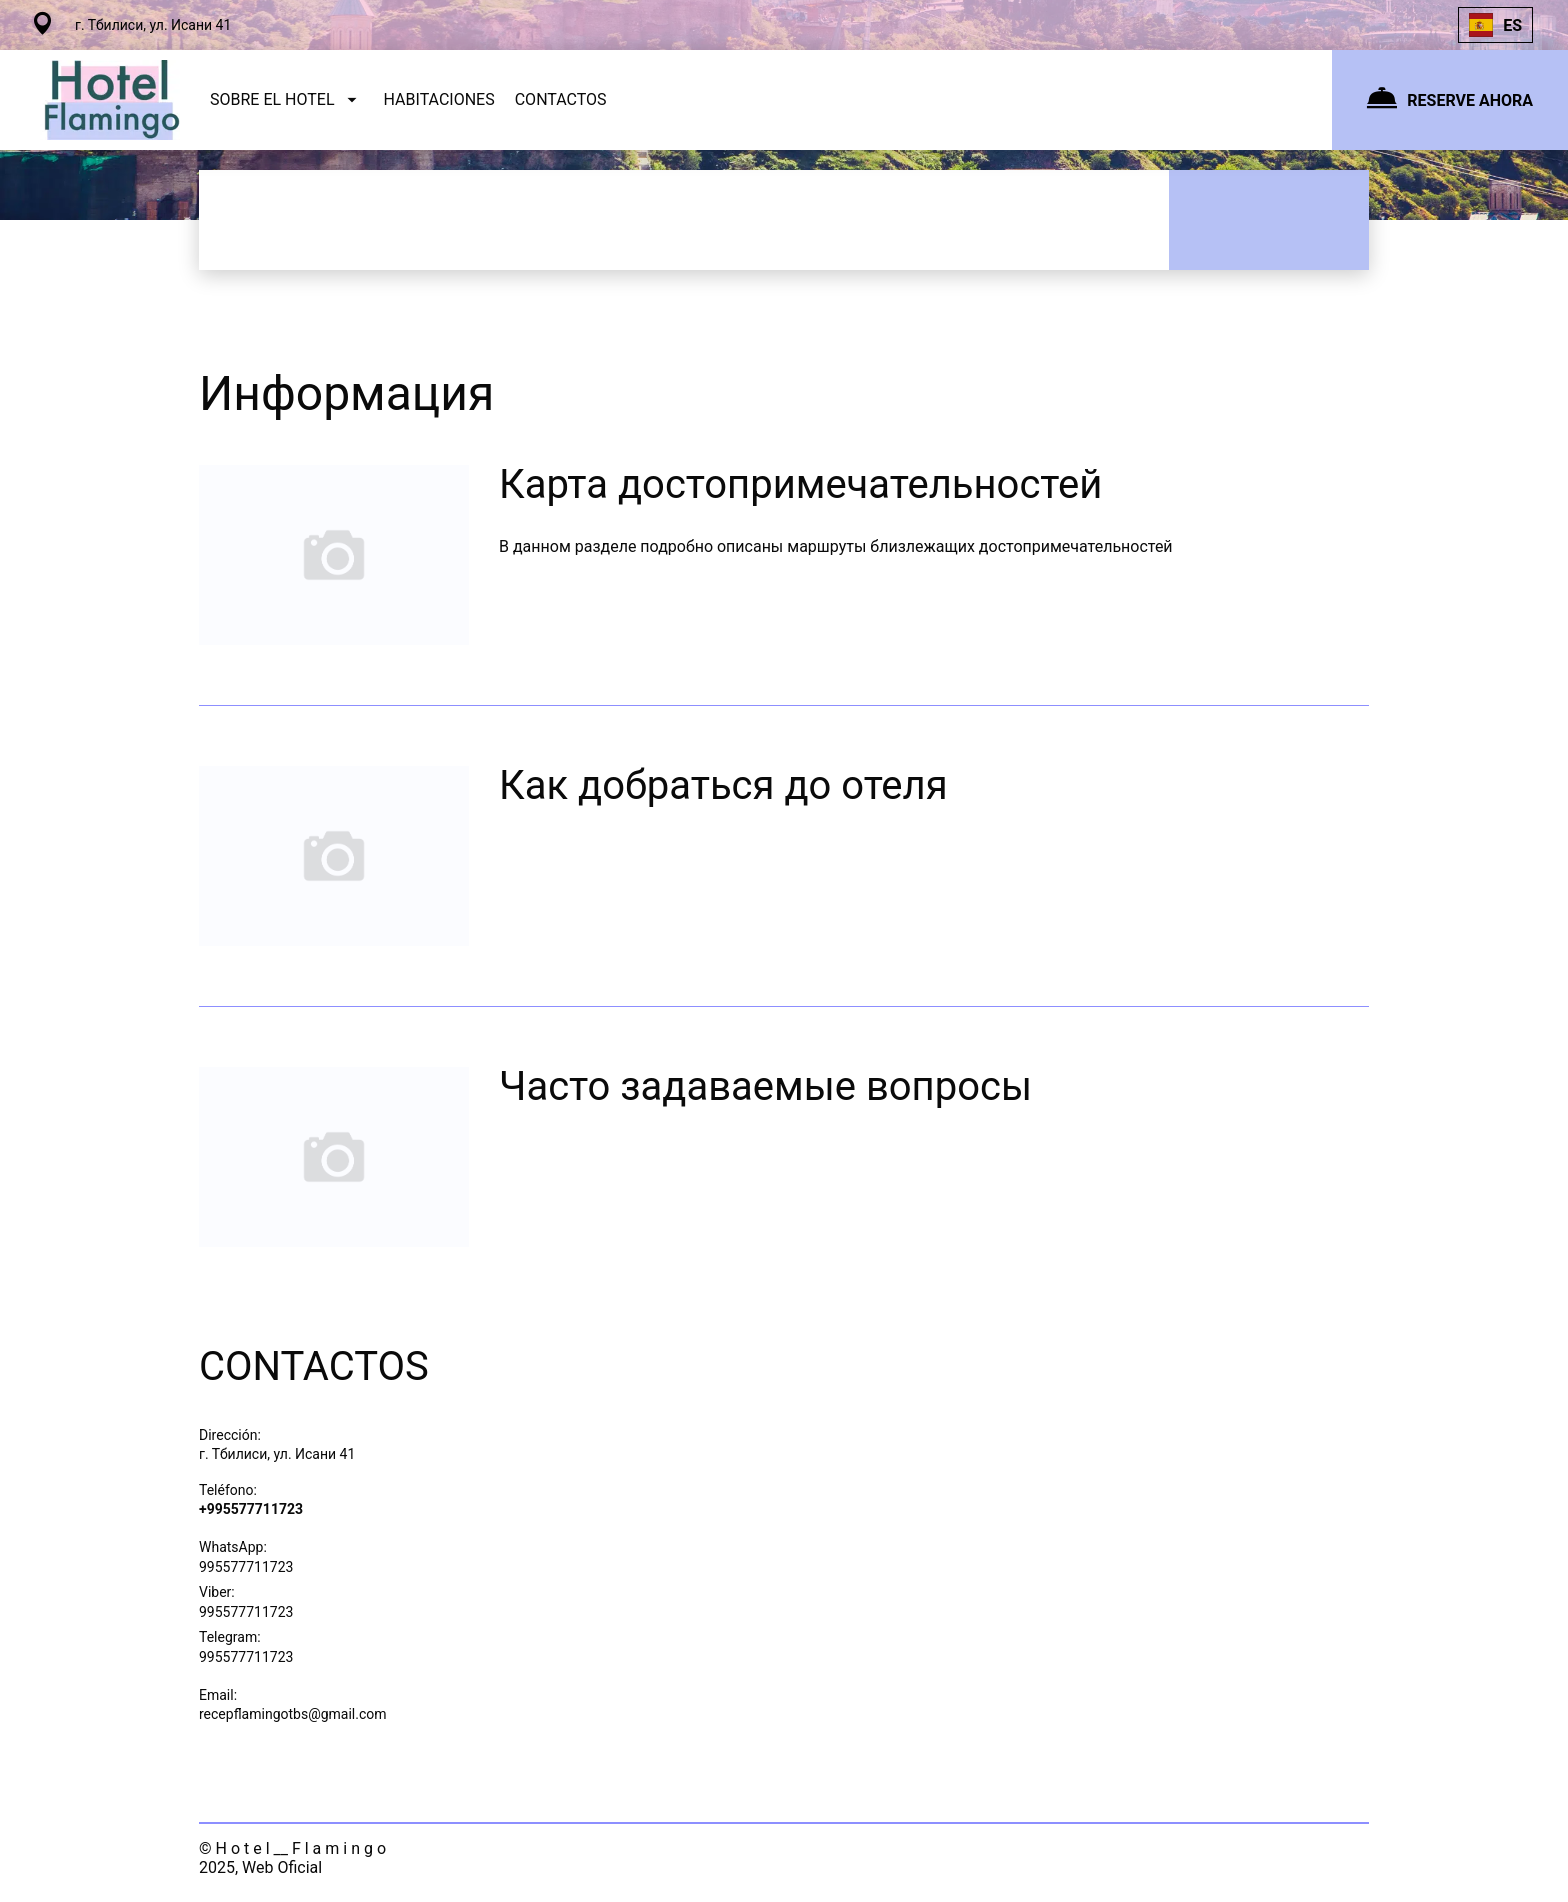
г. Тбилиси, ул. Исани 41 (277, 1454)
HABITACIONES (439, 99)
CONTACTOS (561, 99)
